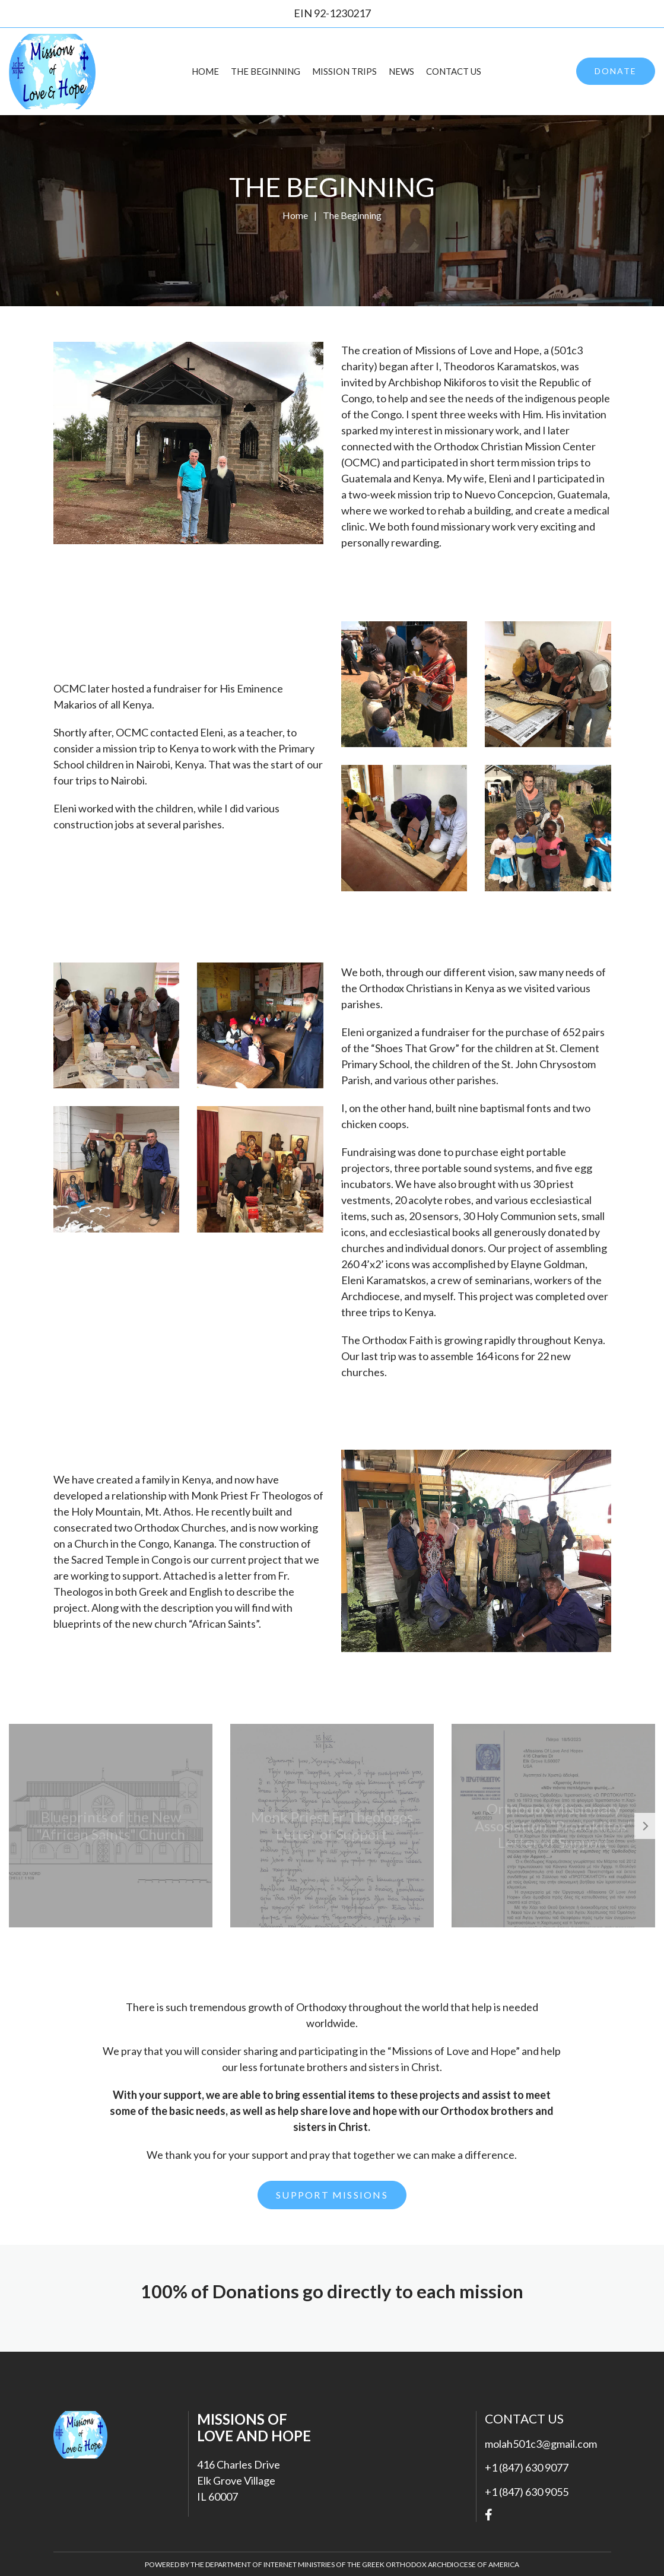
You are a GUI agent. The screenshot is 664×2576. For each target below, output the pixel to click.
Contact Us (453, 71)
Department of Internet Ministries (270, 2564)
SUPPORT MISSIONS (332, 2194)
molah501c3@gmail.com (541, 2443)
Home (205, 71)
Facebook (489, 2515)
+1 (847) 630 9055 (526, 2491)
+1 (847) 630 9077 (526, 2467)
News (401, 71)
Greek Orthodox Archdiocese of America (440, 2564)
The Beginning (265, 71)
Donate (616, 71)
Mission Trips (344, 71)
